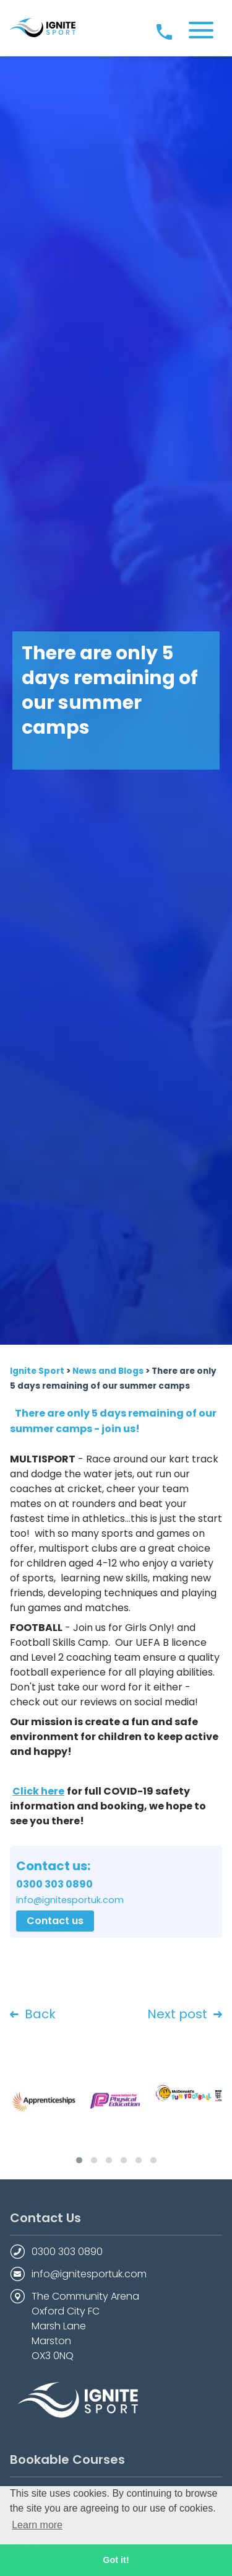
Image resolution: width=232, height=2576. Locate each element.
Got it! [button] (116, 2560)
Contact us (55, 1921)
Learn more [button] (37, 2525)
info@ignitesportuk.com (89, 2274)
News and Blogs (108, 1371)
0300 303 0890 (67, 2251)
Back (33, 2014)
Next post (184, 2014)
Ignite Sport (37, 1371)
